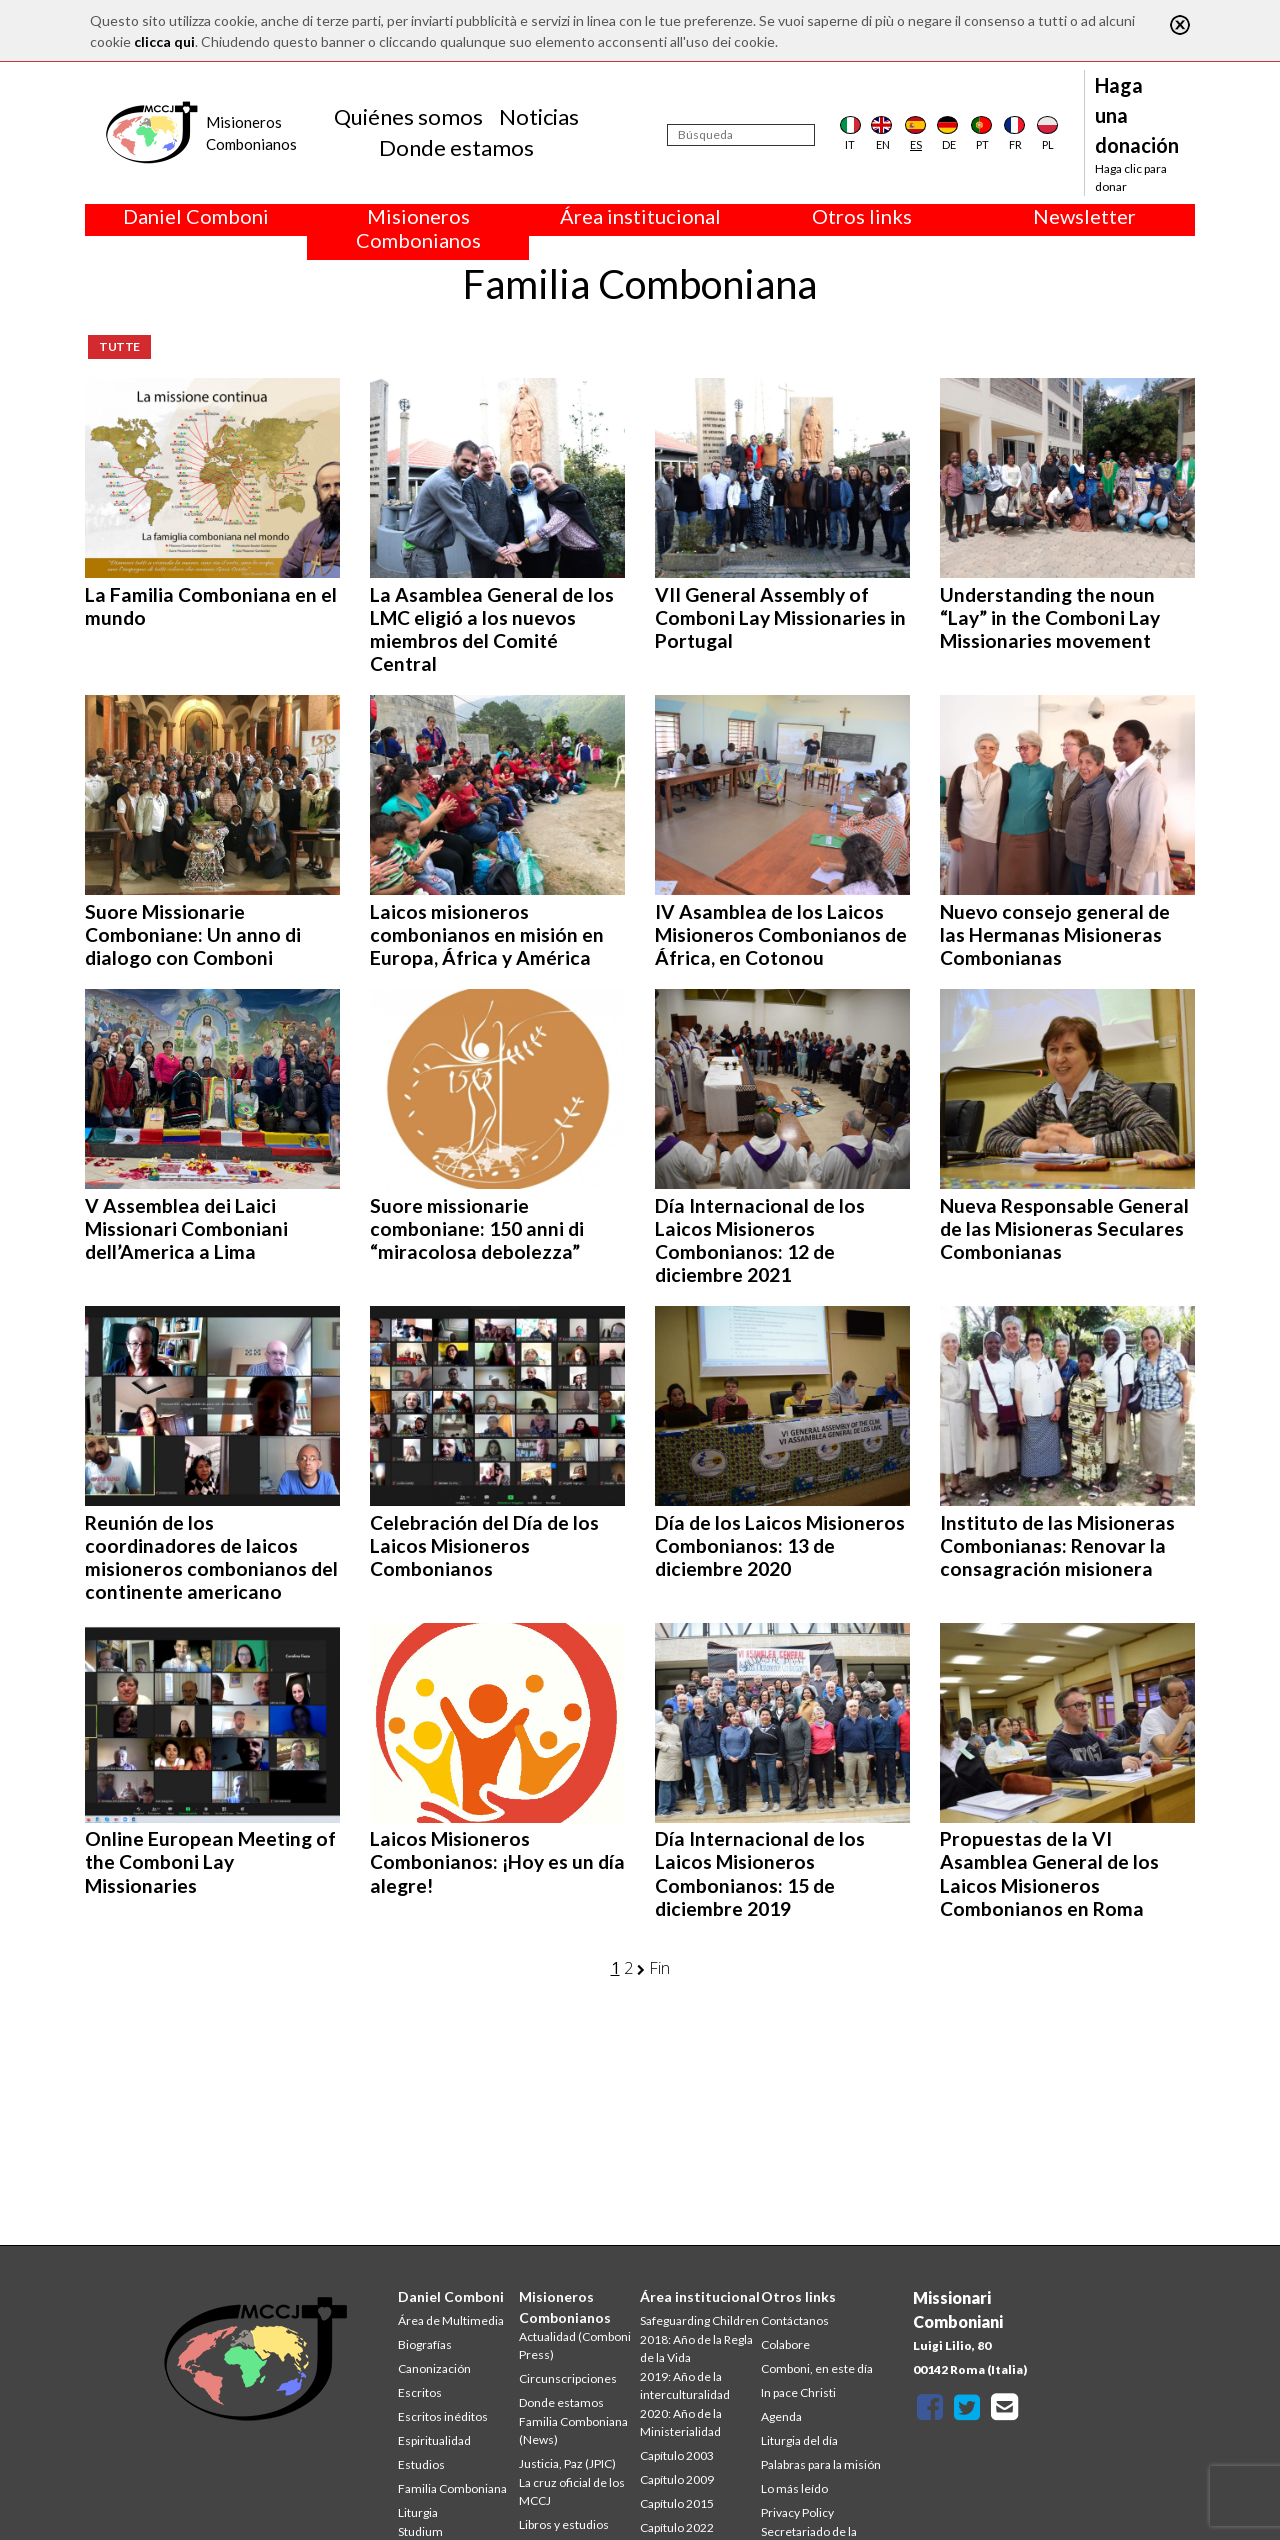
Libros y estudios (564, 2524)
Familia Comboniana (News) (573, 2430)
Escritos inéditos (443, 2416)
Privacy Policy (797, 2512)
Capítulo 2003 (677, 2455)
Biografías (425, 2344)
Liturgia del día (799, 2440)
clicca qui (164, 41)
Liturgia (418, 2512)
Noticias (539, 116)
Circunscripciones (568, 2378)
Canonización (434, 2368)
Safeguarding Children (699, 2320)
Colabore (785, 2344)
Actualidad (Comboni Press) (575, 2345)
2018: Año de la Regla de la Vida (696, 2348)
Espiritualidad (434, 2440)
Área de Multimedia (451, 2320)
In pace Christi (798, 2392)
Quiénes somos (408, 116)
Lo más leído (794, 2488)
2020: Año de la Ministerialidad (681, 2422)
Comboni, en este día (817, 2368)
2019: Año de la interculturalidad (685, 2385)
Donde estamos (456, 147)
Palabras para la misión (821, 2464)
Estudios (421, 2464)
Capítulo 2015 (677, 2503)
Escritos (420, 2392)
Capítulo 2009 (677, 2479)
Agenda (781, 2416)
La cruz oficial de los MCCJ (572, 2491)
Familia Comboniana (452, 2488)
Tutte (119, 346)
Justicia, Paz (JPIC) (567, 2463)
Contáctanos (795, 2320)
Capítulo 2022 (677, 2527)
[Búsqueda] (741, 135)
